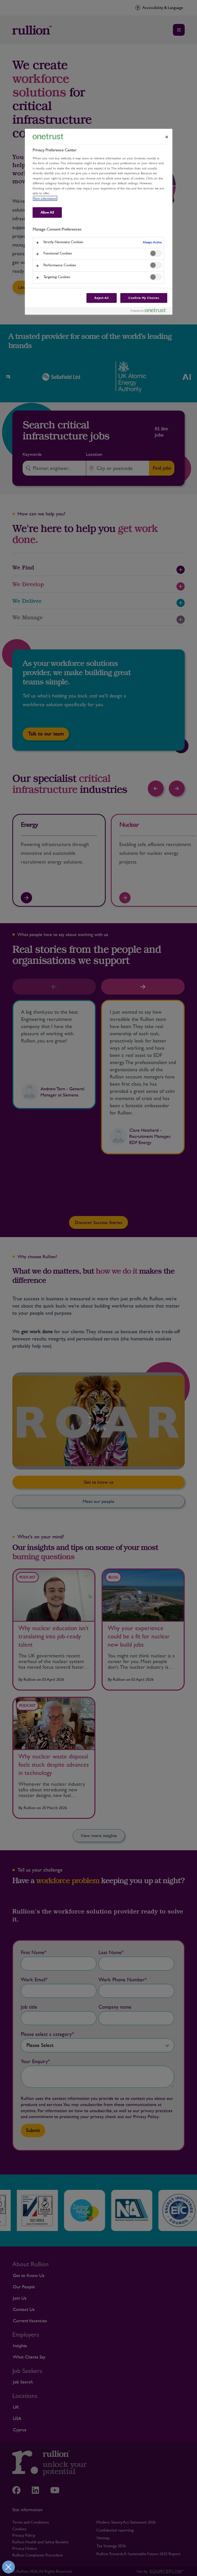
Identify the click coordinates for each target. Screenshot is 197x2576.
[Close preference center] (166, 137)
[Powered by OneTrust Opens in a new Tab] (150, 311)
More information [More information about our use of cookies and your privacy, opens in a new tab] (45, 198)
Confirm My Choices (143, 298)
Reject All (101, 298)
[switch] (156, 253)
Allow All (47, 212)
